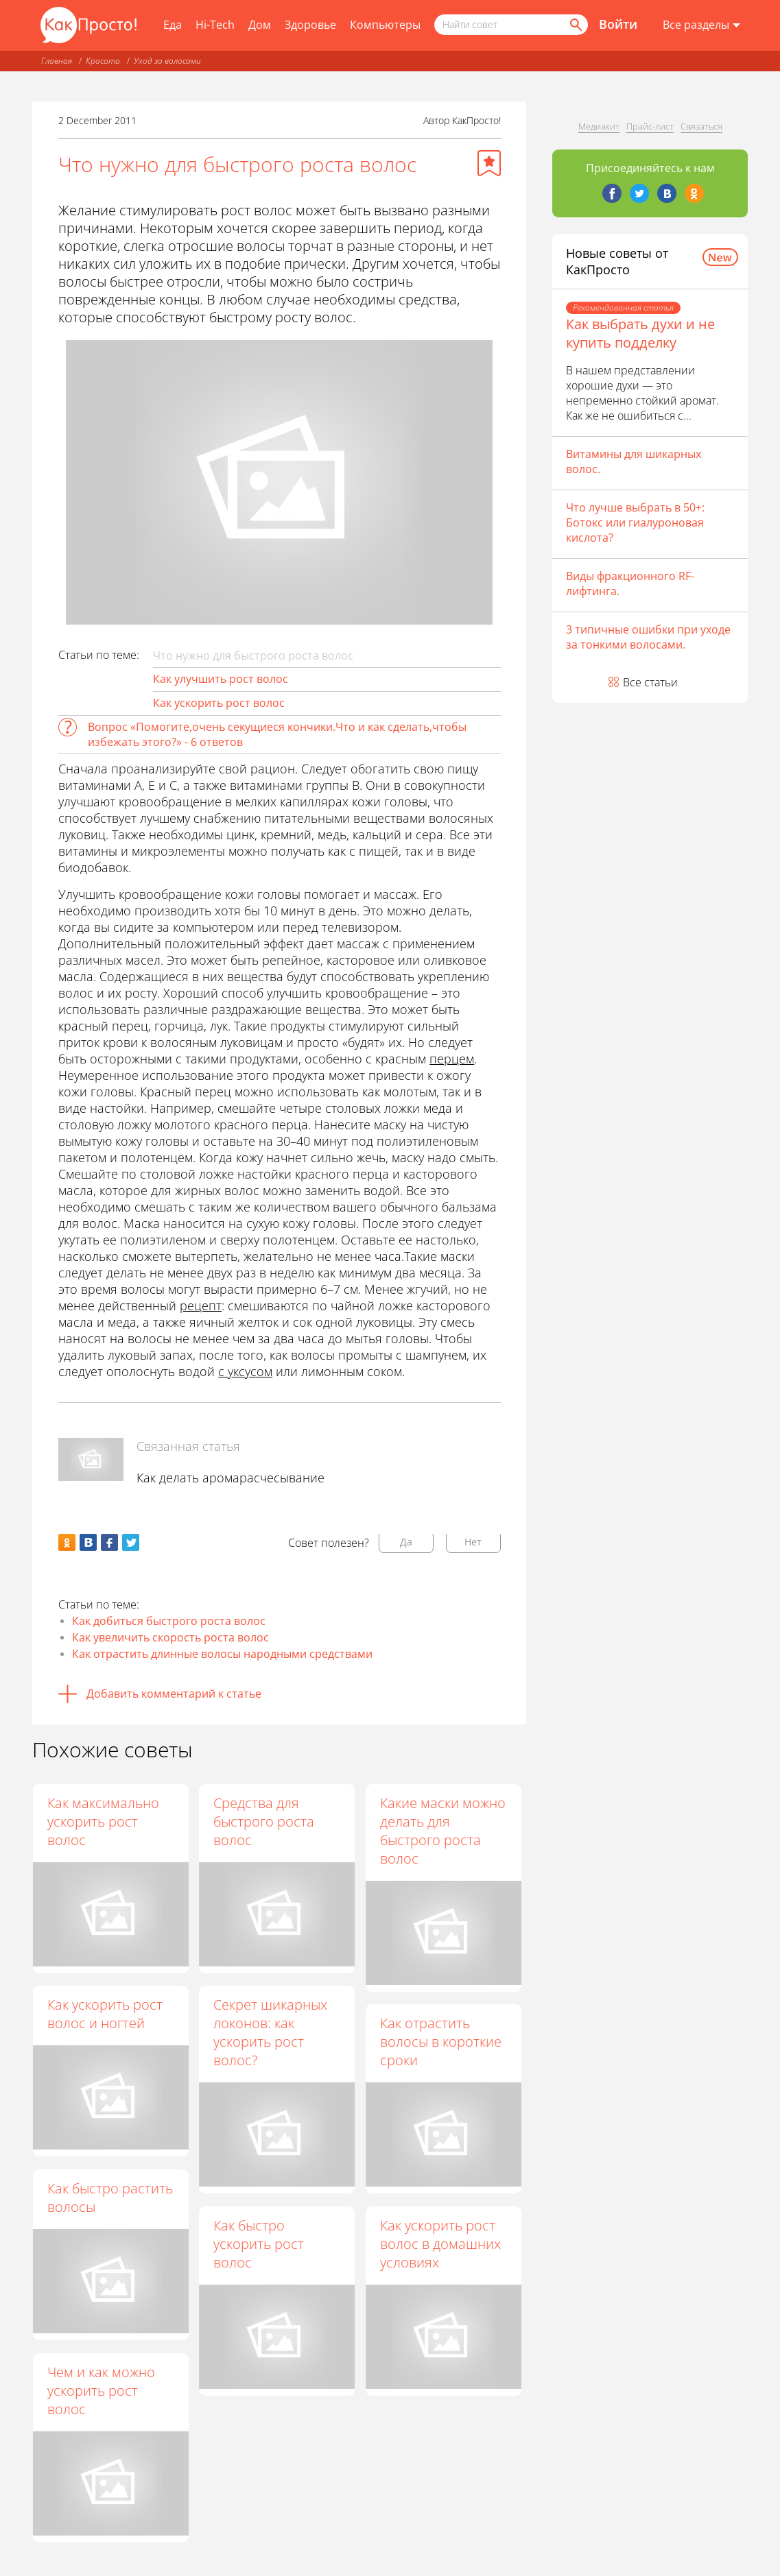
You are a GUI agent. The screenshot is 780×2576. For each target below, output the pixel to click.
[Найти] (575, 24)
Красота (103, 61)
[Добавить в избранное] (489, 163)
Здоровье (310, 24)
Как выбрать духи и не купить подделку (640, 333)
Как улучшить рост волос (220, 678)
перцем (451, 1058)
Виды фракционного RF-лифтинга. (630, 583)
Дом (259, 24)
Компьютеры (385, 24)
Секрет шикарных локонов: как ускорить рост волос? (271, 2033)
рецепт (201, 1305)
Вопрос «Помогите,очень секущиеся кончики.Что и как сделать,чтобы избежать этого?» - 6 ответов (277, 734)
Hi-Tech (215, 24)
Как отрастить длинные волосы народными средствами (222, 1653)
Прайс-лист (650, 126)
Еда (172, 24)
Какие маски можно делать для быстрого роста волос (443, 1831)
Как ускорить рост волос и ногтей (105, 2013)
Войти (618, 24)
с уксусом (245, 1371)
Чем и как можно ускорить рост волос (101, 2390)
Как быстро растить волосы (110, 2197)
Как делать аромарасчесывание (230, 1477)
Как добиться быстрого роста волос (168, 1620)
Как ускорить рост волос (219, 702)
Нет (473, 1541)
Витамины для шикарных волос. (633, 461)
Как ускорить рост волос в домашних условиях (441, 2244)
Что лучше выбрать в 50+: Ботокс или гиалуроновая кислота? (635, 522)
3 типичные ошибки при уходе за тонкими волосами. (648, 637)
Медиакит (598, 126)
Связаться (701, 126)
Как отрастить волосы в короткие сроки (441, 2042)
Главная (56, 61)
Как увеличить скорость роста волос (170, 1637)
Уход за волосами (167, 61)
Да (406, 1541)
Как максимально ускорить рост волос (103, 1821)
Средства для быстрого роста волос (264, 1821)
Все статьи (650, 682)
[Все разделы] (701, 25)
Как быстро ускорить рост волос (259, 2244)
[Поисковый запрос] (511, 24)
